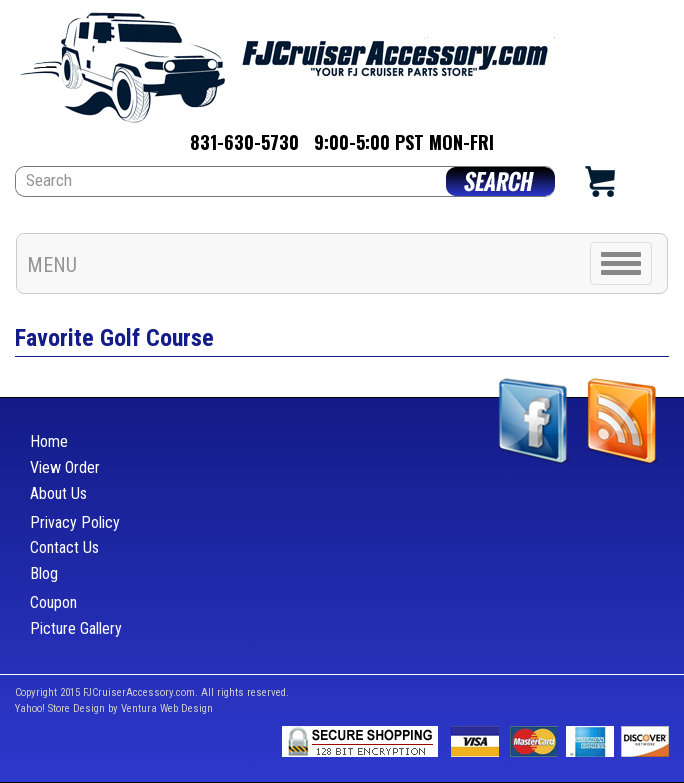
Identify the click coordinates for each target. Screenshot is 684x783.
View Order (65, 467)
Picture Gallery (76, 628)
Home (49, 441)
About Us (58, 493)
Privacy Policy (75, 522)
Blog (44, 573)
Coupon (53, 602)
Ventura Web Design (167, 708)
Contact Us (64, 547)
